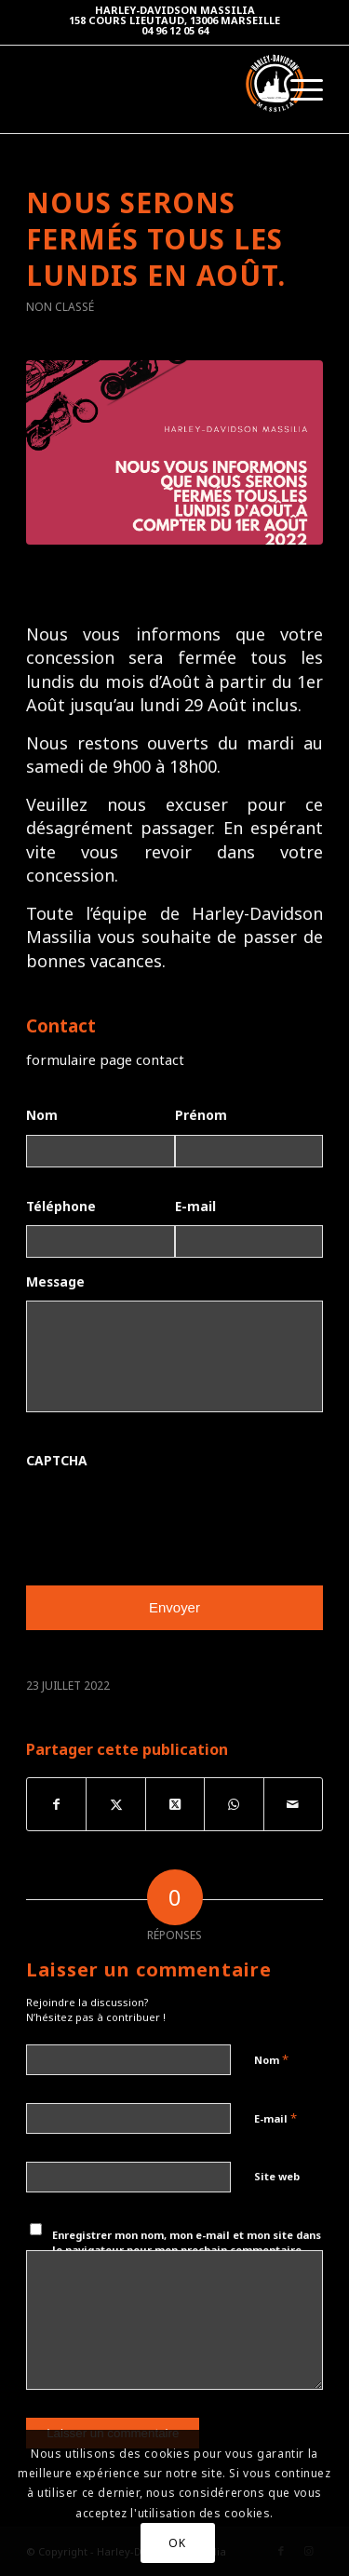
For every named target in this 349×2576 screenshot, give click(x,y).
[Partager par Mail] (293, 1804)
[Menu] (297, 89)
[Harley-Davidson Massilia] (134, 83)
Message (55, 1282)
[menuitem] (297, 89)
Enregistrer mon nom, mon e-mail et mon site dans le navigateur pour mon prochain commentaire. (186, 2243)
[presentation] (167, 1516)
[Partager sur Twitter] (115, 1804)
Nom (42, 1115)
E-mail (195, 1206)
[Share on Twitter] (175, 1804)
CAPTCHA (56, 1460)
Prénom (201, 1115)
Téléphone (61, 1206)
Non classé (60, 307)
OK (176, 2543)
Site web (277, 2176)
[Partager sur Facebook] (56, 1804)
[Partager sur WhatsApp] (233, 1804)
